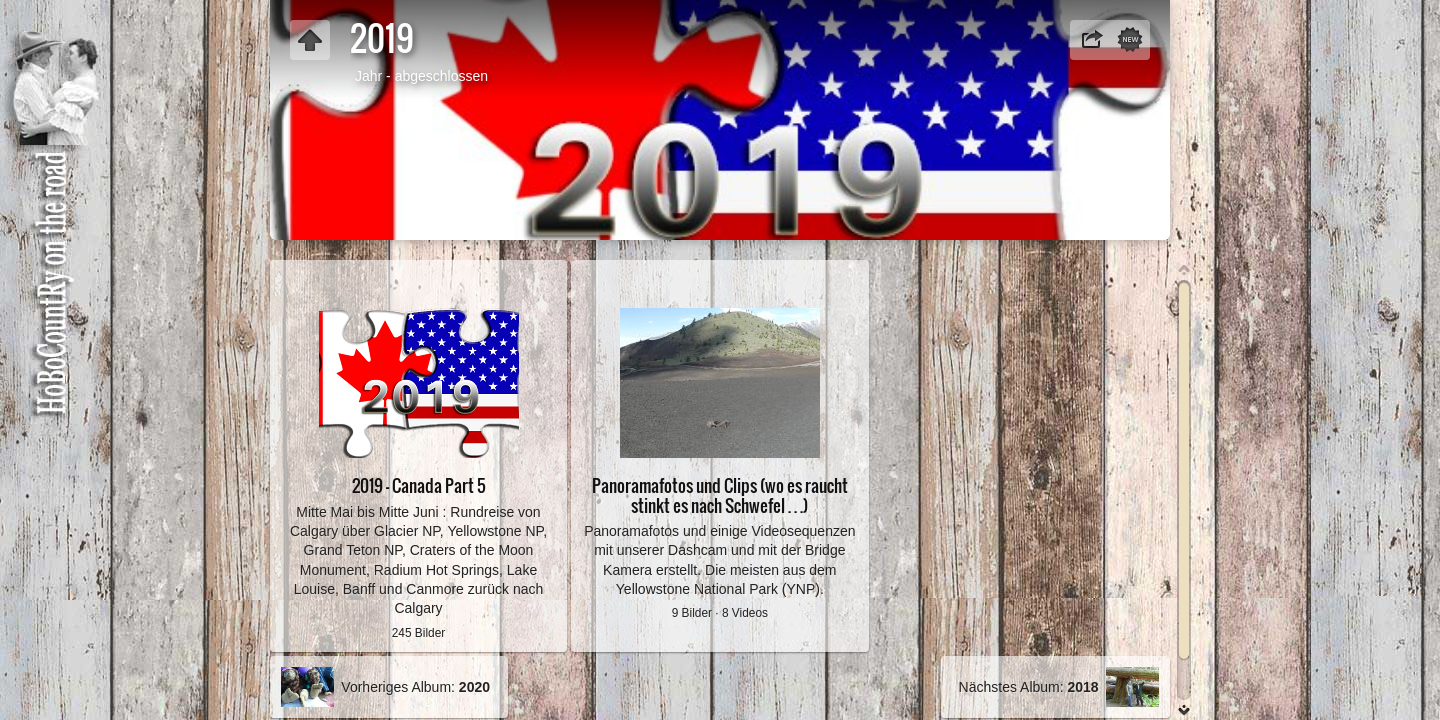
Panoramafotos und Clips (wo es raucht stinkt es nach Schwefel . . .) (720, 495)
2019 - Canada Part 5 (419, 485)
